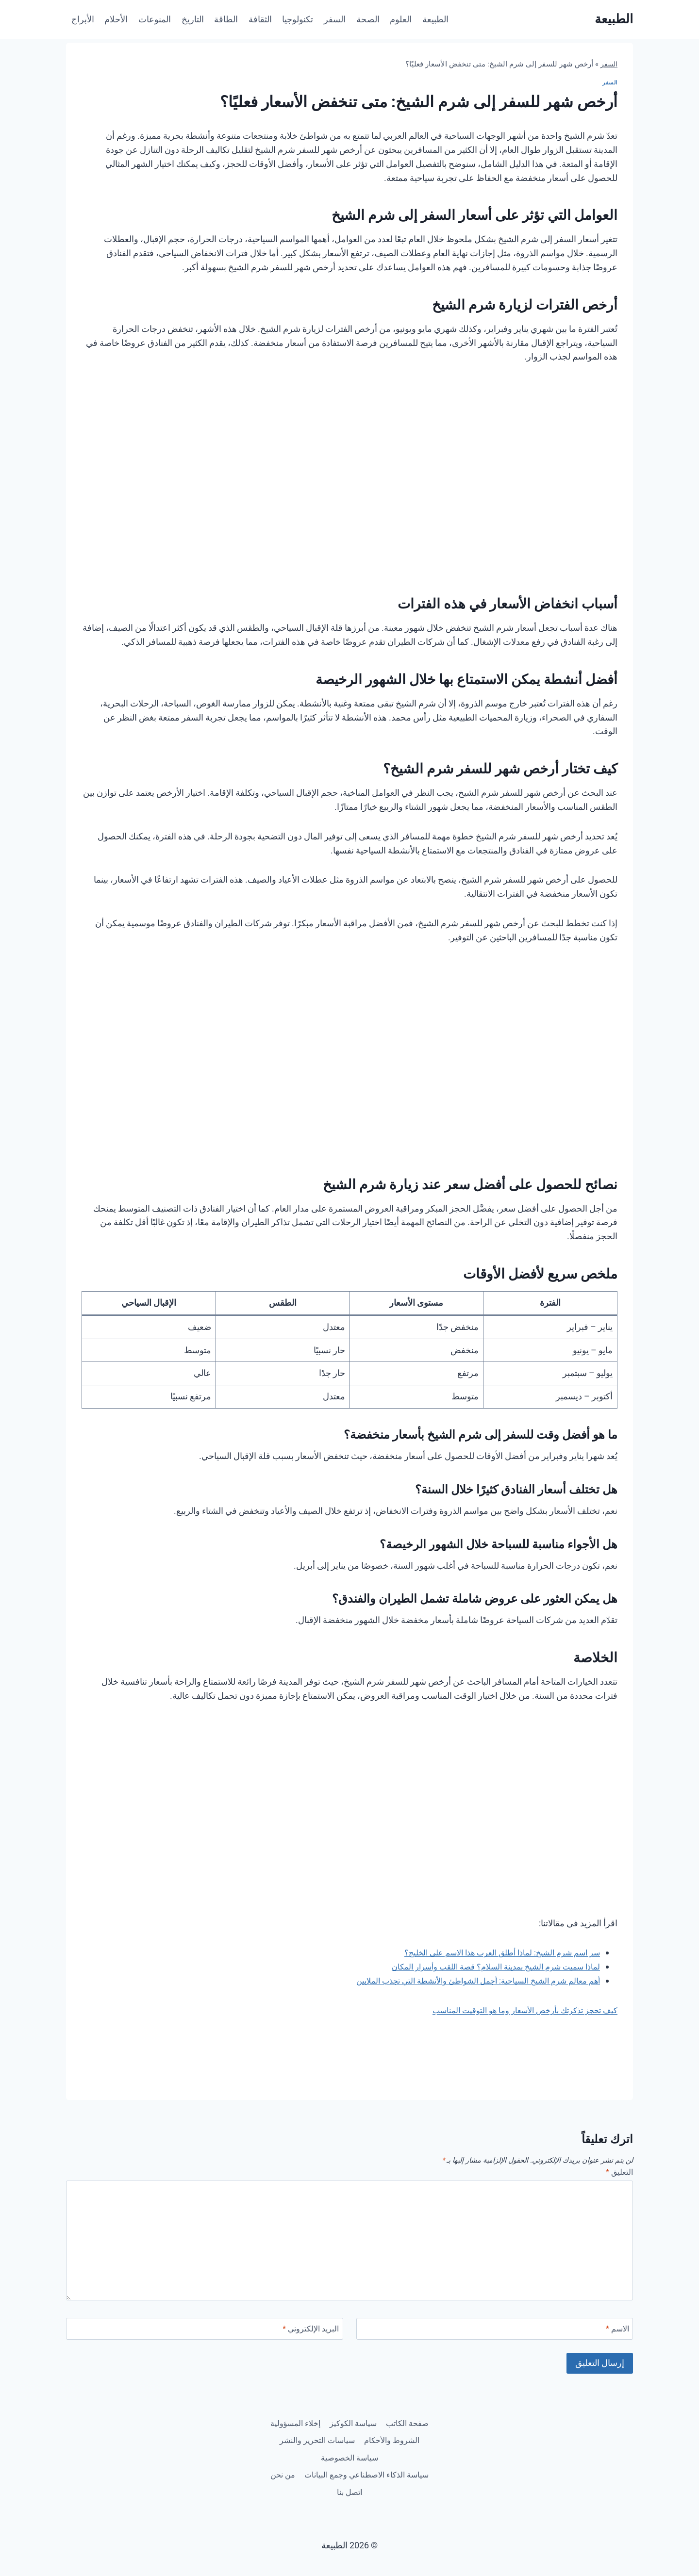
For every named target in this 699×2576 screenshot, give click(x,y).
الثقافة (260, 19)
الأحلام (116, 19)
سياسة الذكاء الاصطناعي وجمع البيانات (349, 2471)
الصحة (368, 19)
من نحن (369, 2491)
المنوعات (154, 19)
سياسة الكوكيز (321, 2414)
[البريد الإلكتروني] (204, 2332)
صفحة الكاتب (380, 2414)
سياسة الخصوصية (302, 2452)
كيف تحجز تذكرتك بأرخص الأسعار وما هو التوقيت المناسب (514, 2010)
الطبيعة (435, 19)
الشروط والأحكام (317, 2433)
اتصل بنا (330, 2491)
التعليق (618, 2173)
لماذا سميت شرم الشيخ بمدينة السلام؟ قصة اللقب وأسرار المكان (484, 1966)
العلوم (401, 19)
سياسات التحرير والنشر (386, 2452)
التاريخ (193, 19)
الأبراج (82, 19)
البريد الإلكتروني (307, 2331)
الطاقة (226, 19)
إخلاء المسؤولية (385, 2433)
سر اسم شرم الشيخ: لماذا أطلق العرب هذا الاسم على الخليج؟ (490, 1952)
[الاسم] (494, 2332)
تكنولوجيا (297, 19)
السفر (335, 19)
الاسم (615, 2331)
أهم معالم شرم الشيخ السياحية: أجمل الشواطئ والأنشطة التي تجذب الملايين (464, 1980)
